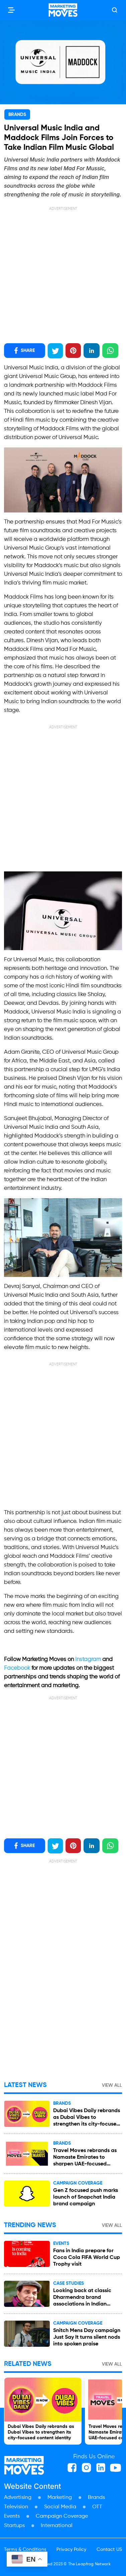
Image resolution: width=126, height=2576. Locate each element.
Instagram (88, 1659)
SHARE (24, 350)
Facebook (17, 1668)
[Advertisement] (63, 274)
